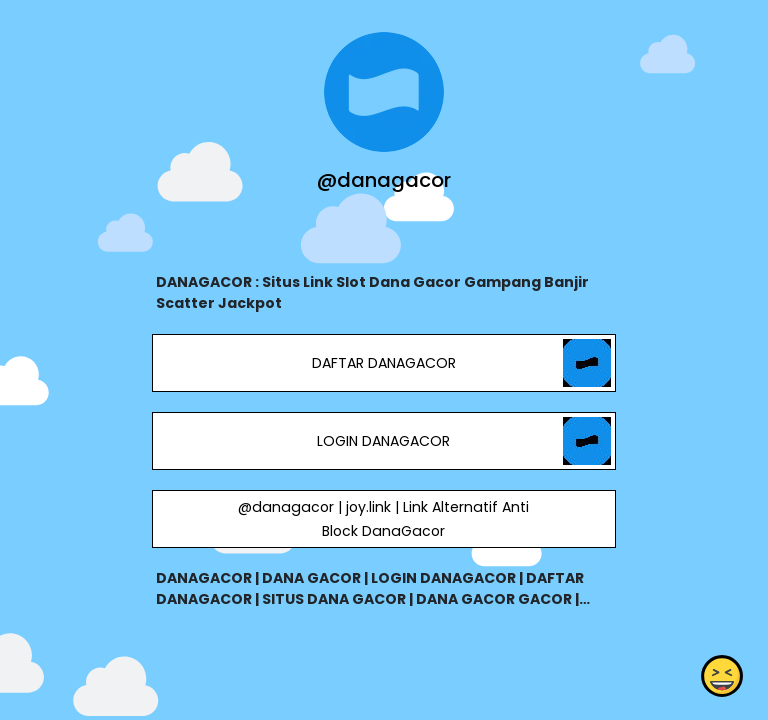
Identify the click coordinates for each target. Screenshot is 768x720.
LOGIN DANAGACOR (383, 441)
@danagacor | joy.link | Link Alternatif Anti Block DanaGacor (383, 519)
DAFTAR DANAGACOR (384, 363)
